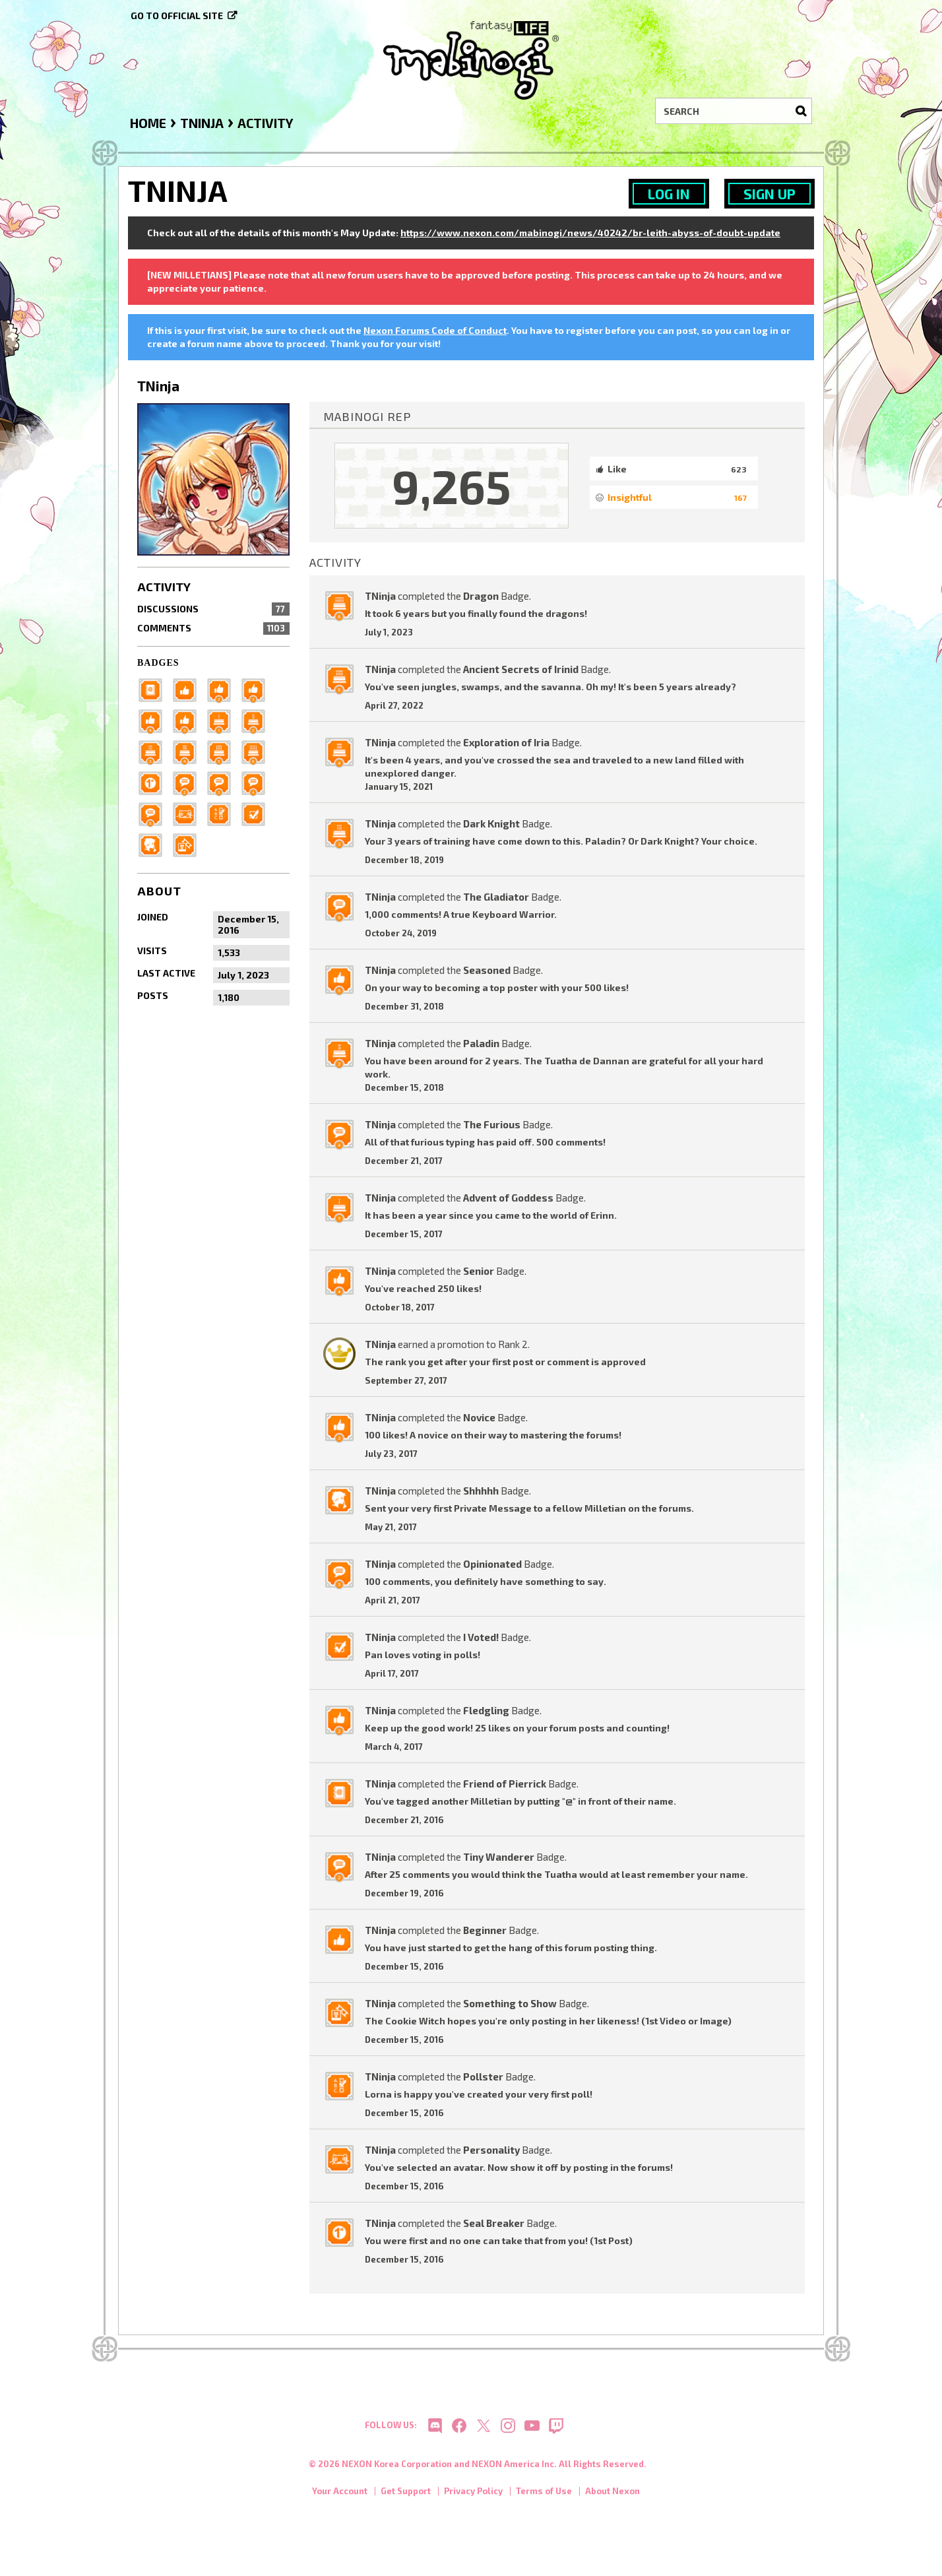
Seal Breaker (493, 2223)
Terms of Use (544, 2497)
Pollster (483, 2076)
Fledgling (486, 1710)
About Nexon (612, 2497)
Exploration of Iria (506, 742)
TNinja (380, 596)
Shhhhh (481, 1491)
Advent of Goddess (508, 1198)
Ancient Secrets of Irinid (521, 669)
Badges (158, 663)
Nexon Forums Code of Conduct (435, 330)
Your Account (339, 2497)
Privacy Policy (473, 2497)
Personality (491, 2150)
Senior (478, 1271)
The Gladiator (496, 897)
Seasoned (487, 970)
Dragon (481, 596)
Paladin (481, 1043)
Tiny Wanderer (498, 1857)
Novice (479, 1417)
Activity (164, 586)
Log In (669, 193)
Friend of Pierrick (504, 1783)
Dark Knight (491, 823)
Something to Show (510, 2003)
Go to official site (177, 15)
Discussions (213, 609)
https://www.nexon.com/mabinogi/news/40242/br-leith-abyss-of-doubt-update (590, 232)
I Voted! (481, 1637)
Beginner (485, 1930)
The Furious (491, 1124)
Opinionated (492, 1564)
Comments (213, 628)
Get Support (406, 2497)
